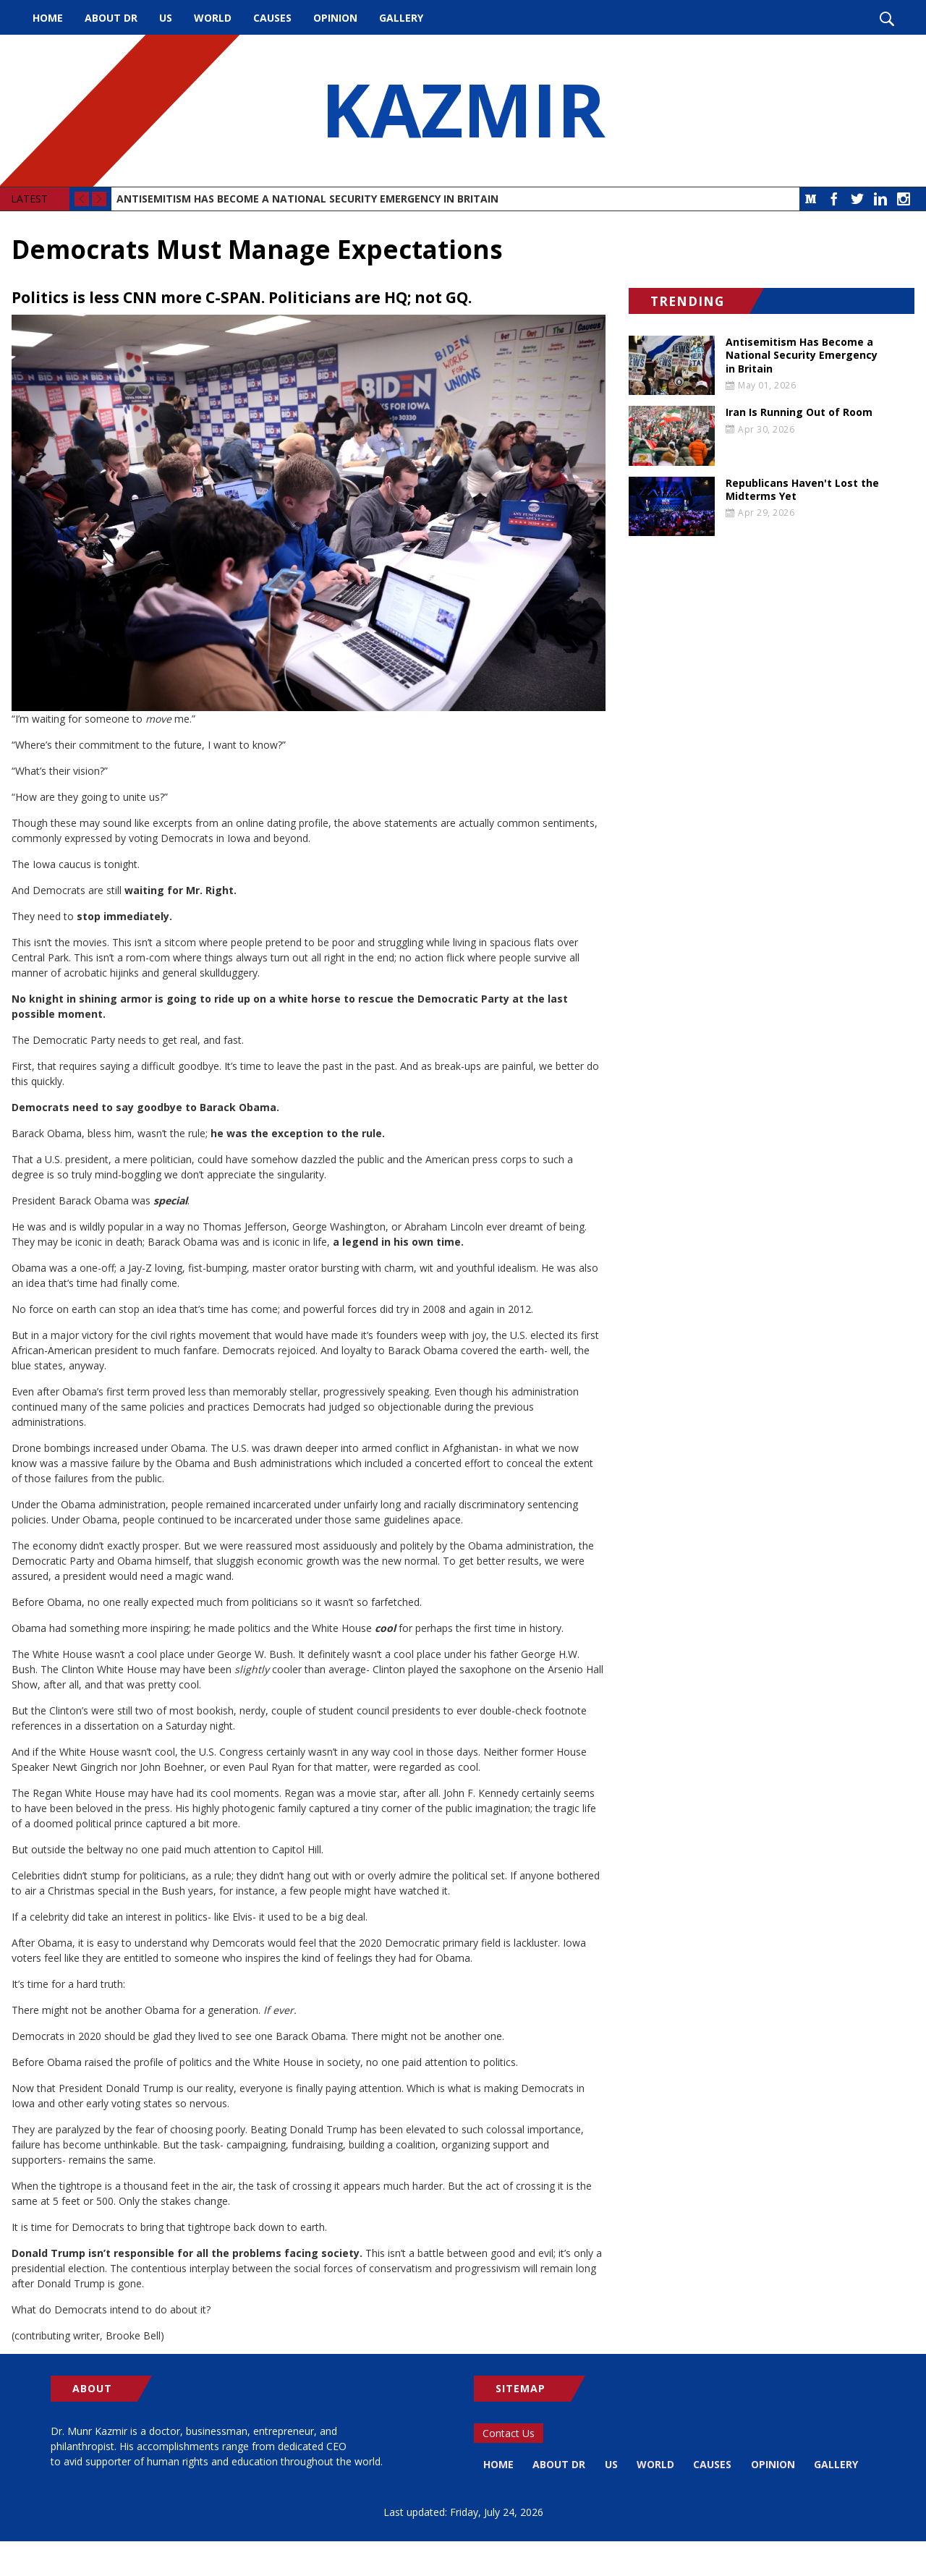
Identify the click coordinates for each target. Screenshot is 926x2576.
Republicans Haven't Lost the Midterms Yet (802, 490)
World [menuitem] (213, 18)
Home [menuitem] (48, 18)
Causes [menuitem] (272, 18)
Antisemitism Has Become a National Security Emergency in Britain (307, 198)
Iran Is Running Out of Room (799, 412)
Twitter (857, 199)
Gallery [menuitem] (401, 18)
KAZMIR (463, 110)
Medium (811, 199)
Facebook (834, 199)
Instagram (903, 199)
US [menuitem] (165, 18)
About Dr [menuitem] (111, 18)
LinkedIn (880, 199)
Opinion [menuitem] (335, 18)
